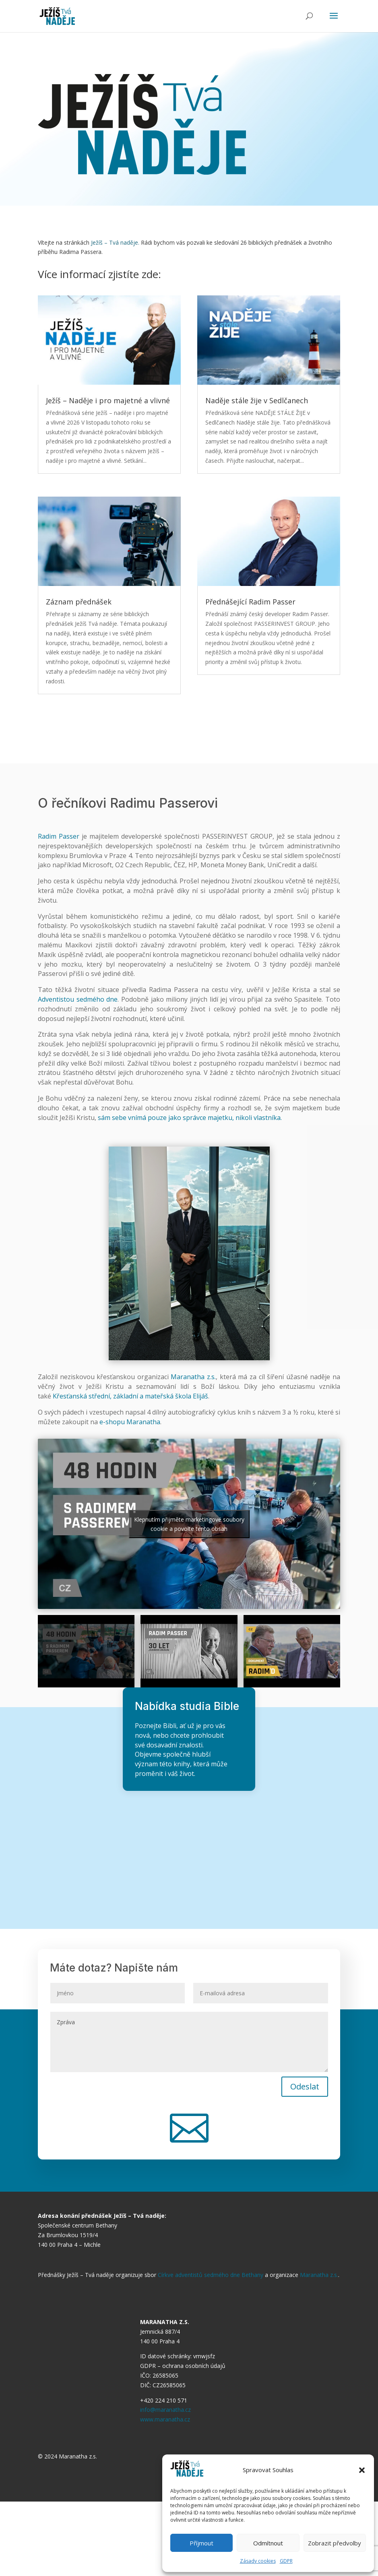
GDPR (286, 2560)
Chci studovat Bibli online (189, 1887)
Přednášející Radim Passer (250, 601)
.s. (213, 1376)
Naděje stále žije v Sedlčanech (256, 400)
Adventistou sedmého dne (78, 999)
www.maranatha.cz (165, 2419)
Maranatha (189, 1376)
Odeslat (304, 2086)
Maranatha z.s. (319, 2275)
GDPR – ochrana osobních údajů (182, 2366)
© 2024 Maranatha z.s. (67, 2456)
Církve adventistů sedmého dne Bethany (210, 2275)
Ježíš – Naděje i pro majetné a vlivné (108, 400)
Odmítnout (268, 2543)
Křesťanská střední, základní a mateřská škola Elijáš (130, 1396)
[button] (362, 2470)
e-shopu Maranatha (129, 1421)
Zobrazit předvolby (334, 2543)
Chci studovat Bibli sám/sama (191, 1826)
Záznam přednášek (79, 601)
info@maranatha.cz (165, 2409)
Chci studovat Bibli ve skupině (189, 1856)
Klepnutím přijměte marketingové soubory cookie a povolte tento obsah (189, 1524)
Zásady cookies (258, 2560)
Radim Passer (58, 836)
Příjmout (201, 2543)
